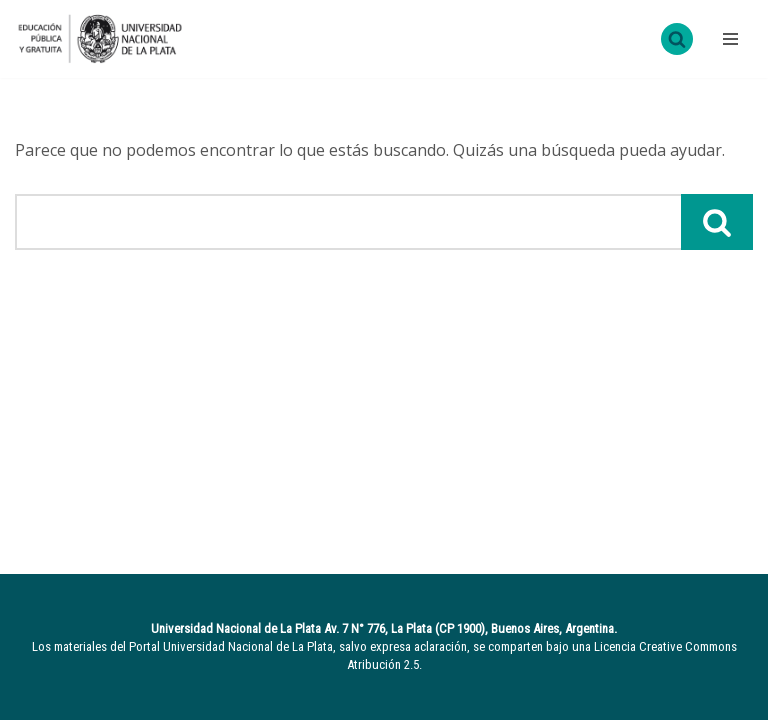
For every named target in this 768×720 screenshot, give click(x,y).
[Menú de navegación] (728, 39)
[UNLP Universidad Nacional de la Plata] (100, 39)
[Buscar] (677, 39)
